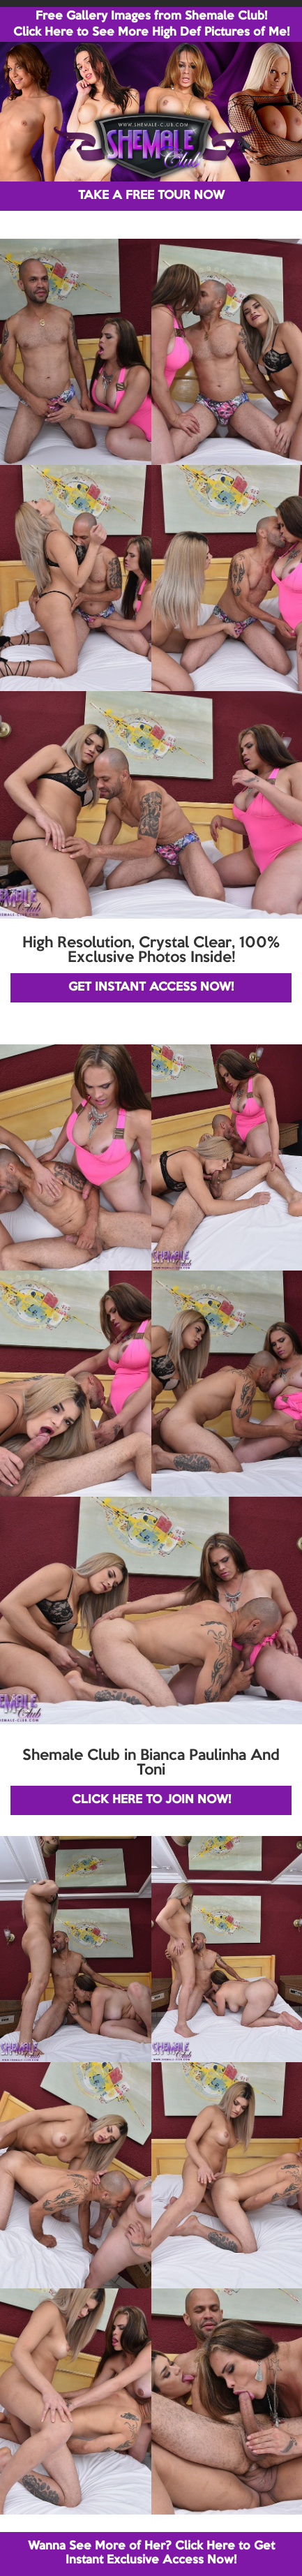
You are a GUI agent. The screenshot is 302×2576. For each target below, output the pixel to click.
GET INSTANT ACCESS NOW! (151, 987)
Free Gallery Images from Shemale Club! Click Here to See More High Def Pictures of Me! (151, 24)
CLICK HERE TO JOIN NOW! (151, 1800)
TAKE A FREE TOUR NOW (151, 196)
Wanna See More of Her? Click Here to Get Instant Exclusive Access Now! (151, 2553)
